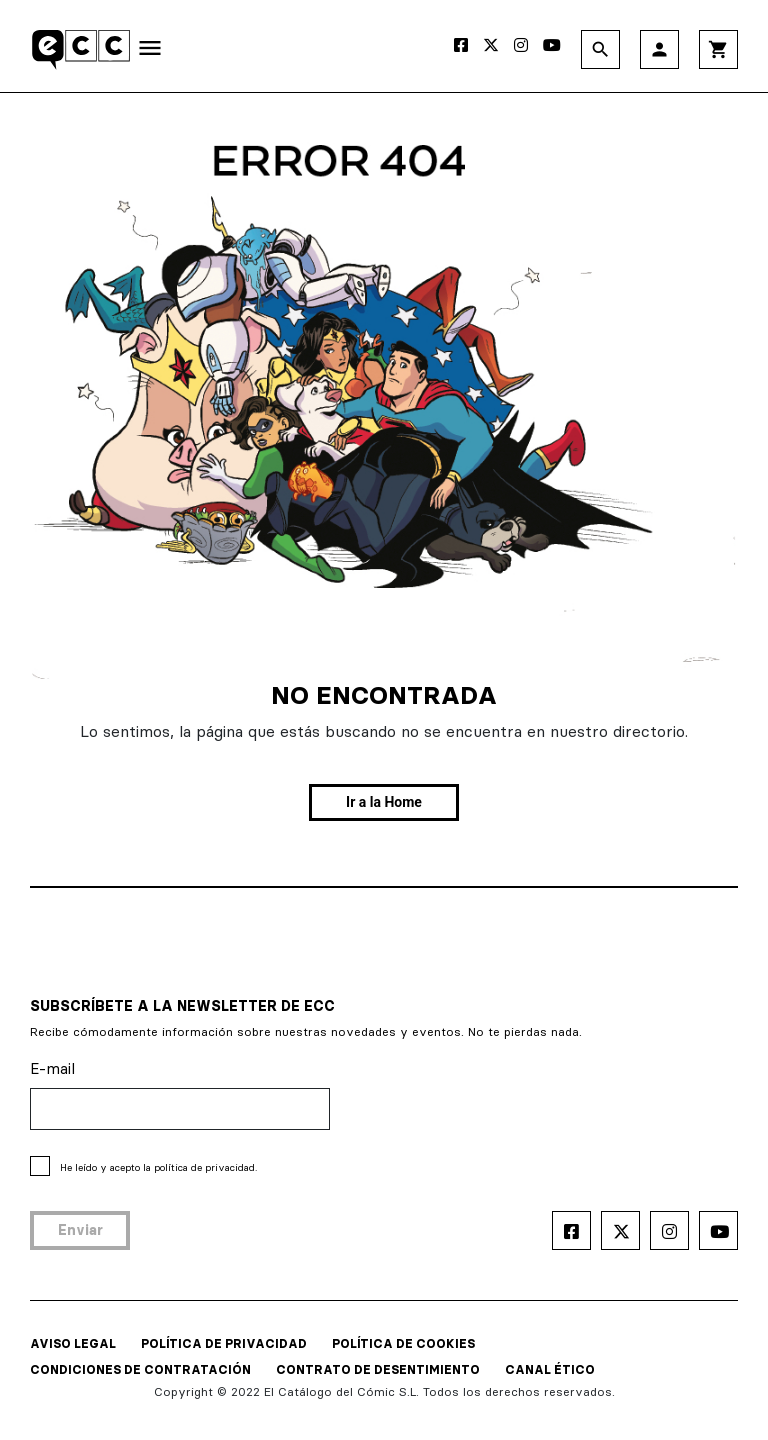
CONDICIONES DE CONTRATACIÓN (140, 1369)
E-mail (52, 1068)
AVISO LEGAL (73, 1343)
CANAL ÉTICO (550, 1369)
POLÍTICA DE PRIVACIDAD (224, 1343)
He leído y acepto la (158, 1167)
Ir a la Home (384, 802)
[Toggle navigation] (150, 52)
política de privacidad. (205, 1167)
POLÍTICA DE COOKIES (403, 1343)
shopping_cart (718, 49)
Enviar (80, 1230)
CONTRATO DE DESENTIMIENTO (378, 1369)
